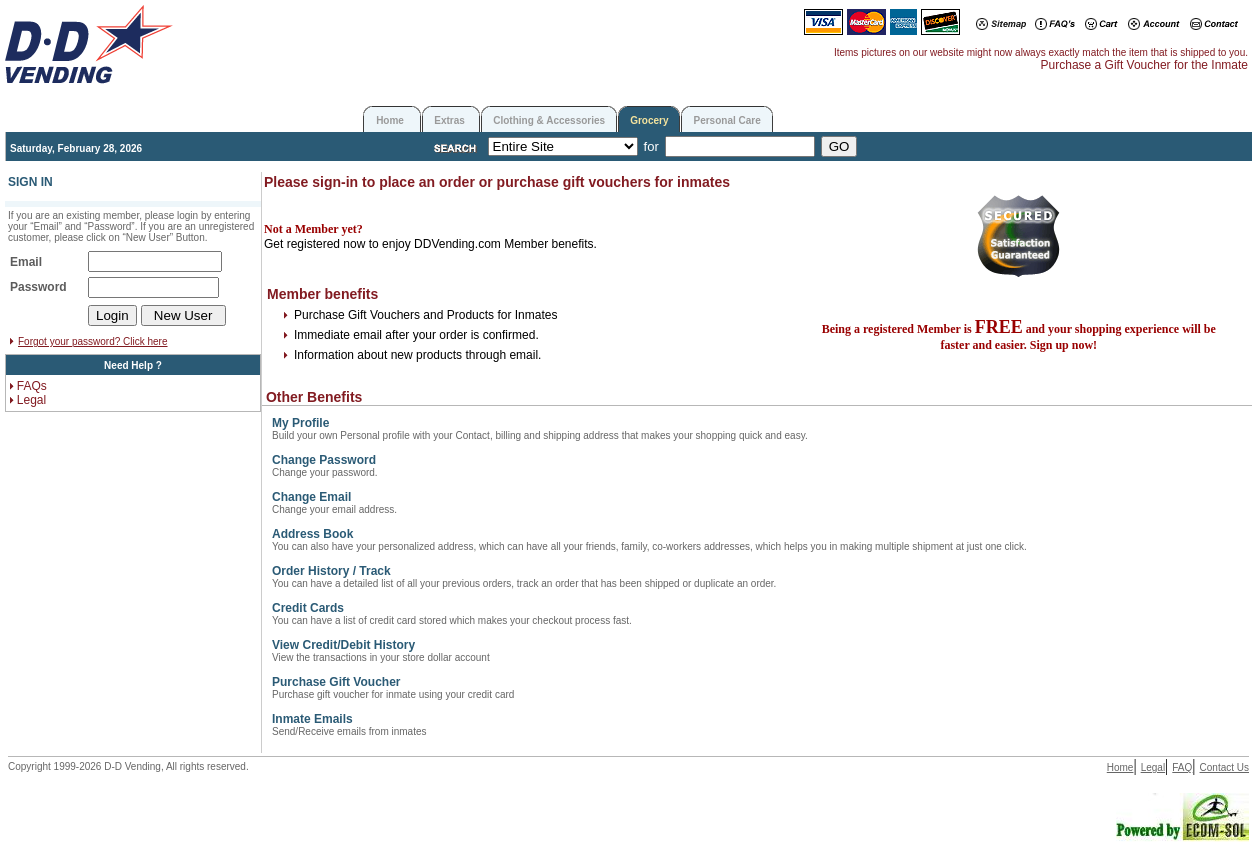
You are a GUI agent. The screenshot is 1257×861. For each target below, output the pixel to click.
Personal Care (726, 120)
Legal (31, 400)
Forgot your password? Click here (93, 341)
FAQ (1182, 767)
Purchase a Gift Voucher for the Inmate (1144, 65)
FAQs (32, 386)
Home (390, 120)
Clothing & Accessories (549, 120)
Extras (449, 120)
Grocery (649, 120)
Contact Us (1224, 767)
